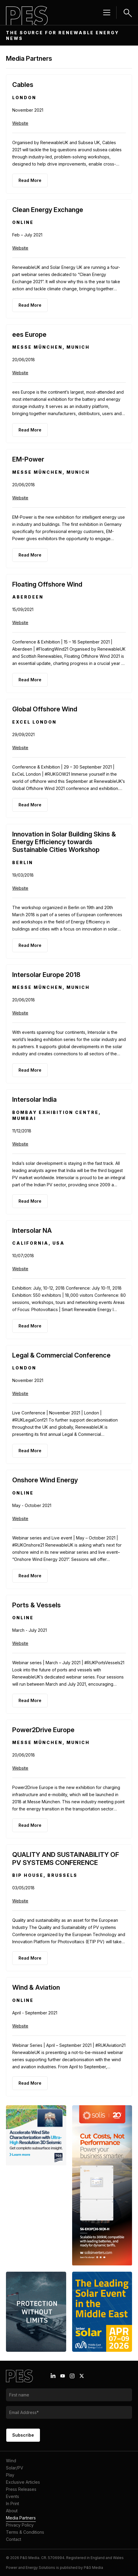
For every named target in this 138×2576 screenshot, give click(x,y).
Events (12, 2496)
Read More (29, 180)
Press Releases (21, 2489)
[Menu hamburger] (106, 12)
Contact (13, 2539)
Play (10, 2474)
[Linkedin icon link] (53, 2376)
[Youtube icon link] (62, 2376)
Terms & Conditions (25, 2532)
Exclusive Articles (23, 2482)
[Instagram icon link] (72, 2376)
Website (20, 123)
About (12, 2510)
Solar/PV (14, 2467)
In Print (12, 2503)
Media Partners (21, 2517)
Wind (11, 2460)
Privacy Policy (20, 2524)
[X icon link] (81, 2376)
